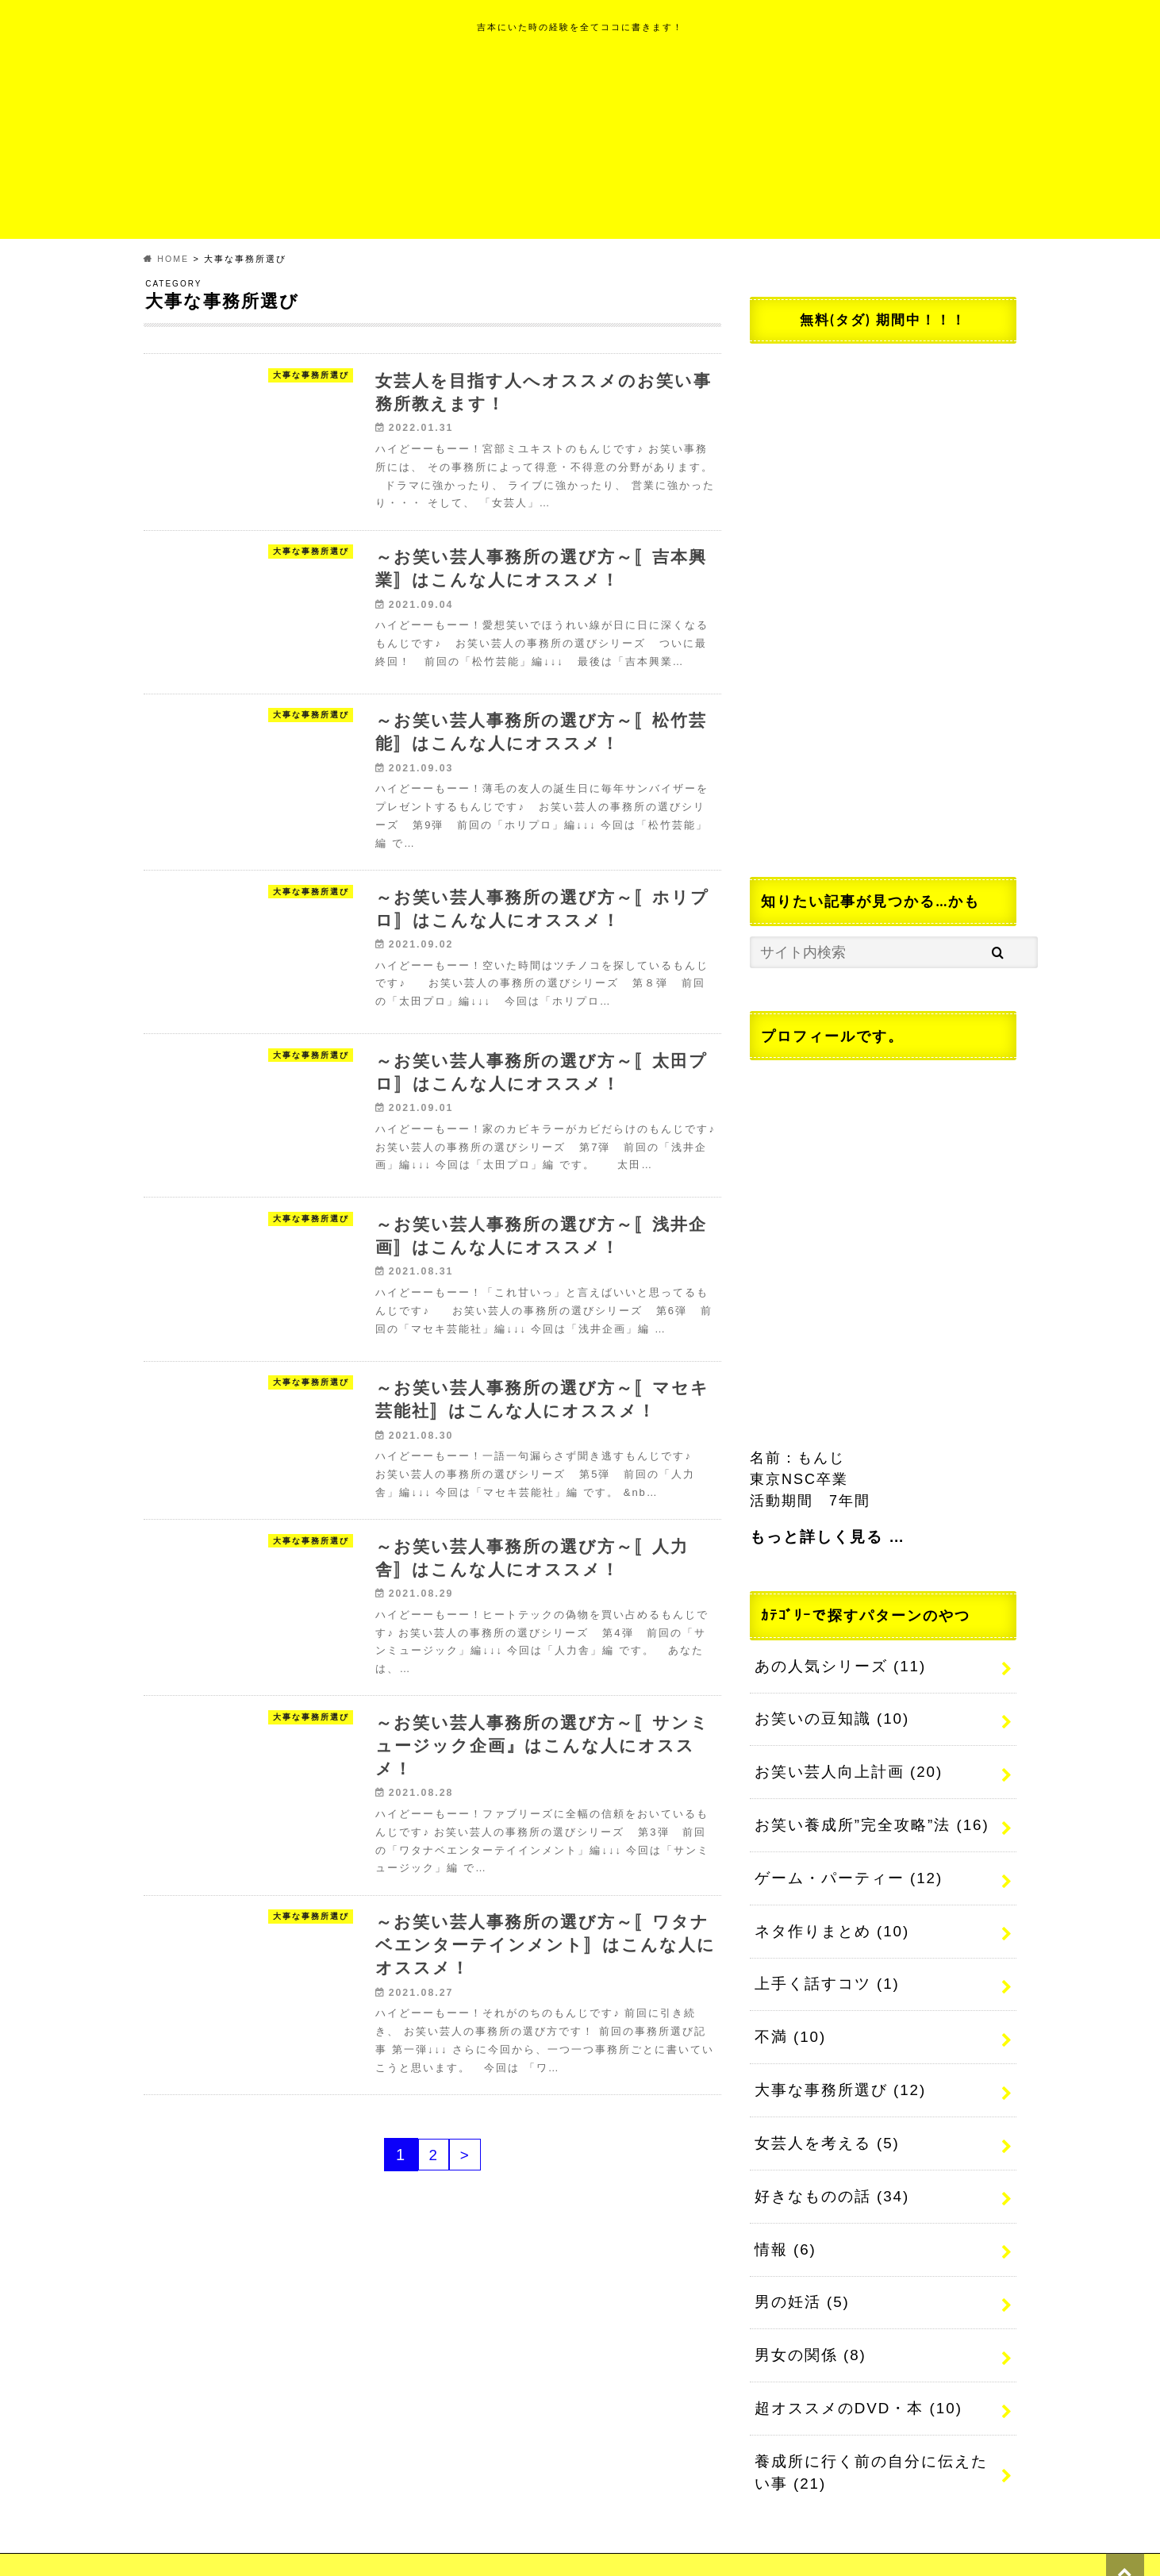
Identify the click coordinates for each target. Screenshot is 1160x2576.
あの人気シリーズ (836, 1664)
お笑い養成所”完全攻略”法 (866, 1816)
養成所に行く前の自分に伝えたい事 (873, 2436)
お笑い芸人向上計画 (844, 1766)
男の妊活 (799, 2274)
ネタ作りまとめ (828, 1918)
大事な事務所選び (836, 2070)
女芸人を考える (823, 2121)
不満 (788, 2020)
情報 (783, 2223)
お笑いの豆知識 (828, 1715)
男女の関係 (807, 2324)
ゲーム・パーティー (844, 1867)
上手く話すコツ (823, 1969)
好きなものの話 (828, 2172)
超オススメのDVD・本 (853, 2375)
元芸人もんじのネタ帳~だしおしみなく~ (734, 2545)
